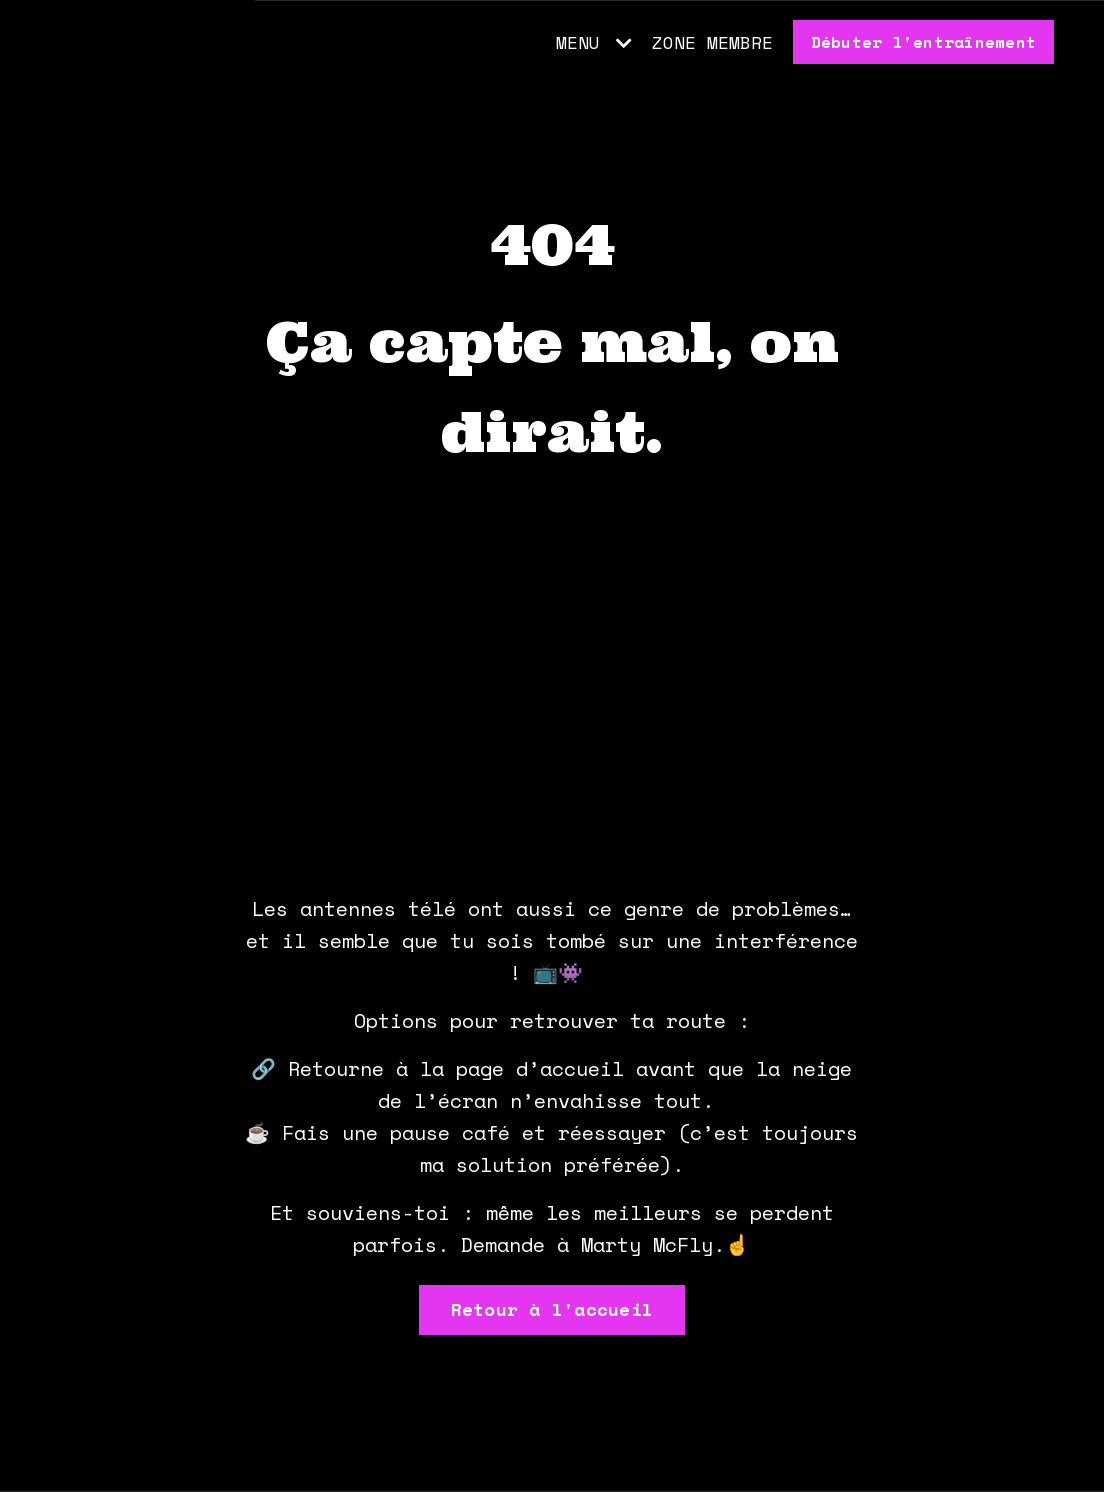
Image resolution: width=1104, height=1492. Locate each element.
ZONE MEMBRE (712, 42)
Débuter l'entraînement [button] (924, 42)
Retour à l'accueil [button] (552, 1309)
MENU (594, 42)
